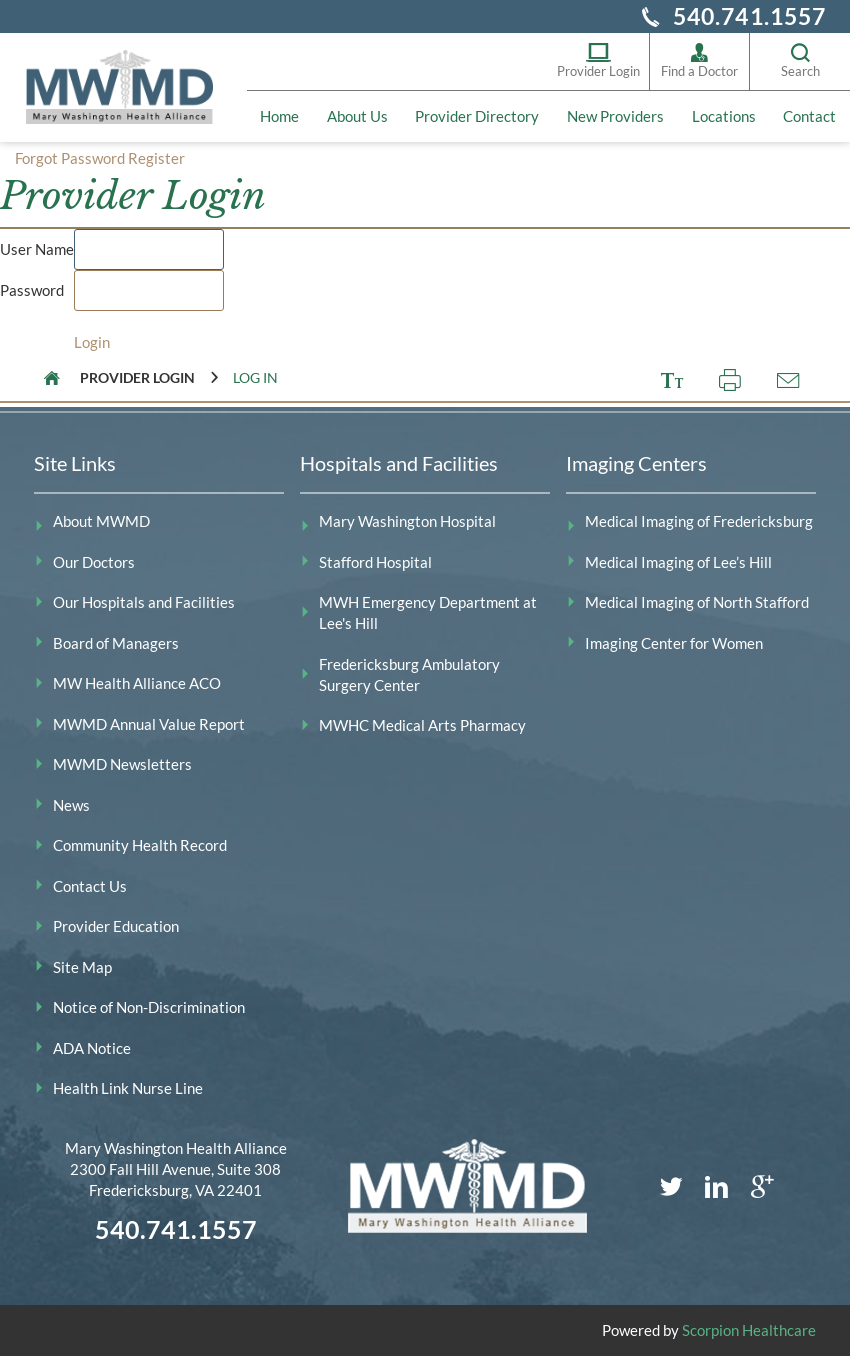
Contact (809, 116)
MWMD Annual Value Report (149, 724)
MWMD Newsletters (122, 764)
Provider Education (116, 926)
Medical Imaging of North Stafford (697, 602)
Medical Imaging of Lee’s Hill (678, 562)
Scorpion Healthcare (749, 1330)
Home (279, 116)
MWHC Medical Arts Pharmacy (422, 725)
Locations (724, 116)
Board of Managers (116, 643)
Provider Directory (477, 116)
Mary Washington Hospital (407, 521)
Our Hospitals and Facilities (144, 602)
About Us (357, 116)
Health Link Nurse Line (128, 1088)
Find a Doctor (699, 60)
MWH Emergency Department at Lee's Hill (428, 612)
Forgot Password (70, 158)
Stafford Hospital (375, 562)
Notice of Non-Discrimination (149, 1007)
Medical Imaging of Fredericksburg (699, 521)
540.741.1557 (750, 16)
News (71, 805)
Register (156, 158)
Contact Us (90, 886)
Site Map (82, 967)
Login (92, 342)
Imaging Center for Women (674, 643)
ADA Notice (92, 1048)
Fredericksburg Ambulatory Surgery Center (409, 674)
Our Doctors (94, 562)
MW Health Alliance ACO (137, 683)
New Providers (615, 116)
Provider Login (598, 60)
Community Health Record (140, 845)
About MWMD (101, 521)
